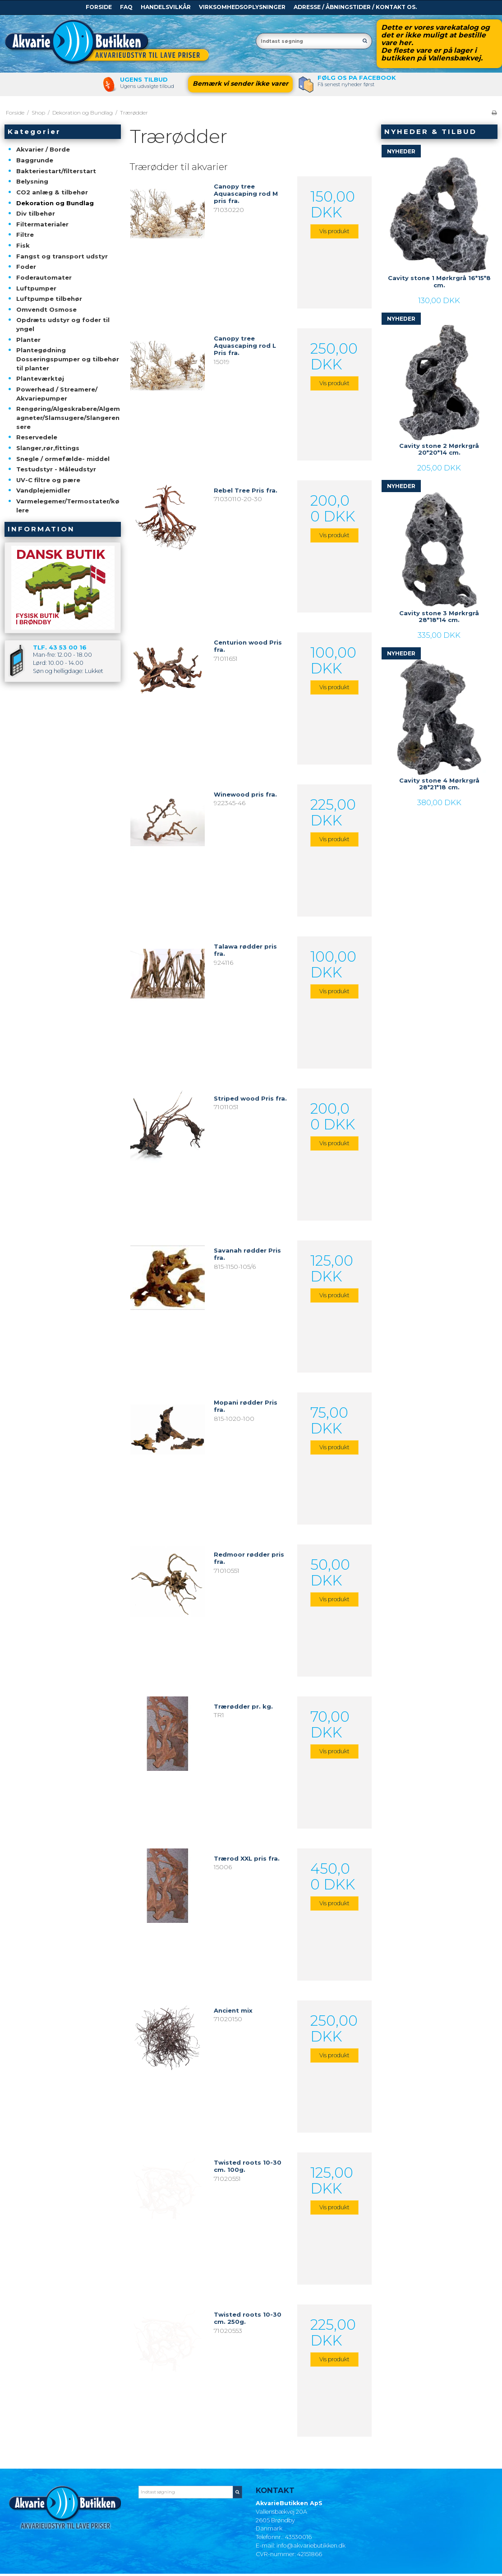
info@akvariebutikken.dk (310, 2545)
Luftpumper (36, 288)
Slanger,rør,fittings (47, 448)
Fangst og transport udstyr (62, 256)
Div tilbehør (35, 213)
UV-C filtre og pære (48, 480)
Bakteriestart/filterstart (56, 171)
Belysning (32, 181)
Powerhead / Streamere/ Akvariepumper (56, 394)
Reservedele (36, 437)
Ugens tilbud (144, 79)
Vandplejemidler (43, 490)
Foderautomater (44, 277)
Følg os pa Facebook (357, 77)
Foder (26, 266)
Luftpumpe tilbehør (49, 298)
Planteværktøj (40, 378)
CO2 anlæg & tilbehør (52, 192)
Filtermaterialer (42, 224)
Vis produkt (334, 231)
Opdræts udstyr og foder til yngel (63, 324)
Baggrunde (34, 160)
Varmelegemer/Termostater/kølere (68, 506)
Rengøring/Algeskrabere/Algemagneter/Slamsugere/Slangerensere (68, 417)
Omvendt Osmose (46, 309)
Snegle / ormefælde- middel (63, 458)
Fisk (23, 245)
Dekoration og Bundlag (55, 203)
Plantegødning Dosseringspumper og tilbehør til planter (67, 358)
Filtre (25, 234)
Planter (28, 339)
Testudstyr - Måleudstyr (56, 469)
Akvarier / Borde (43, 149)
